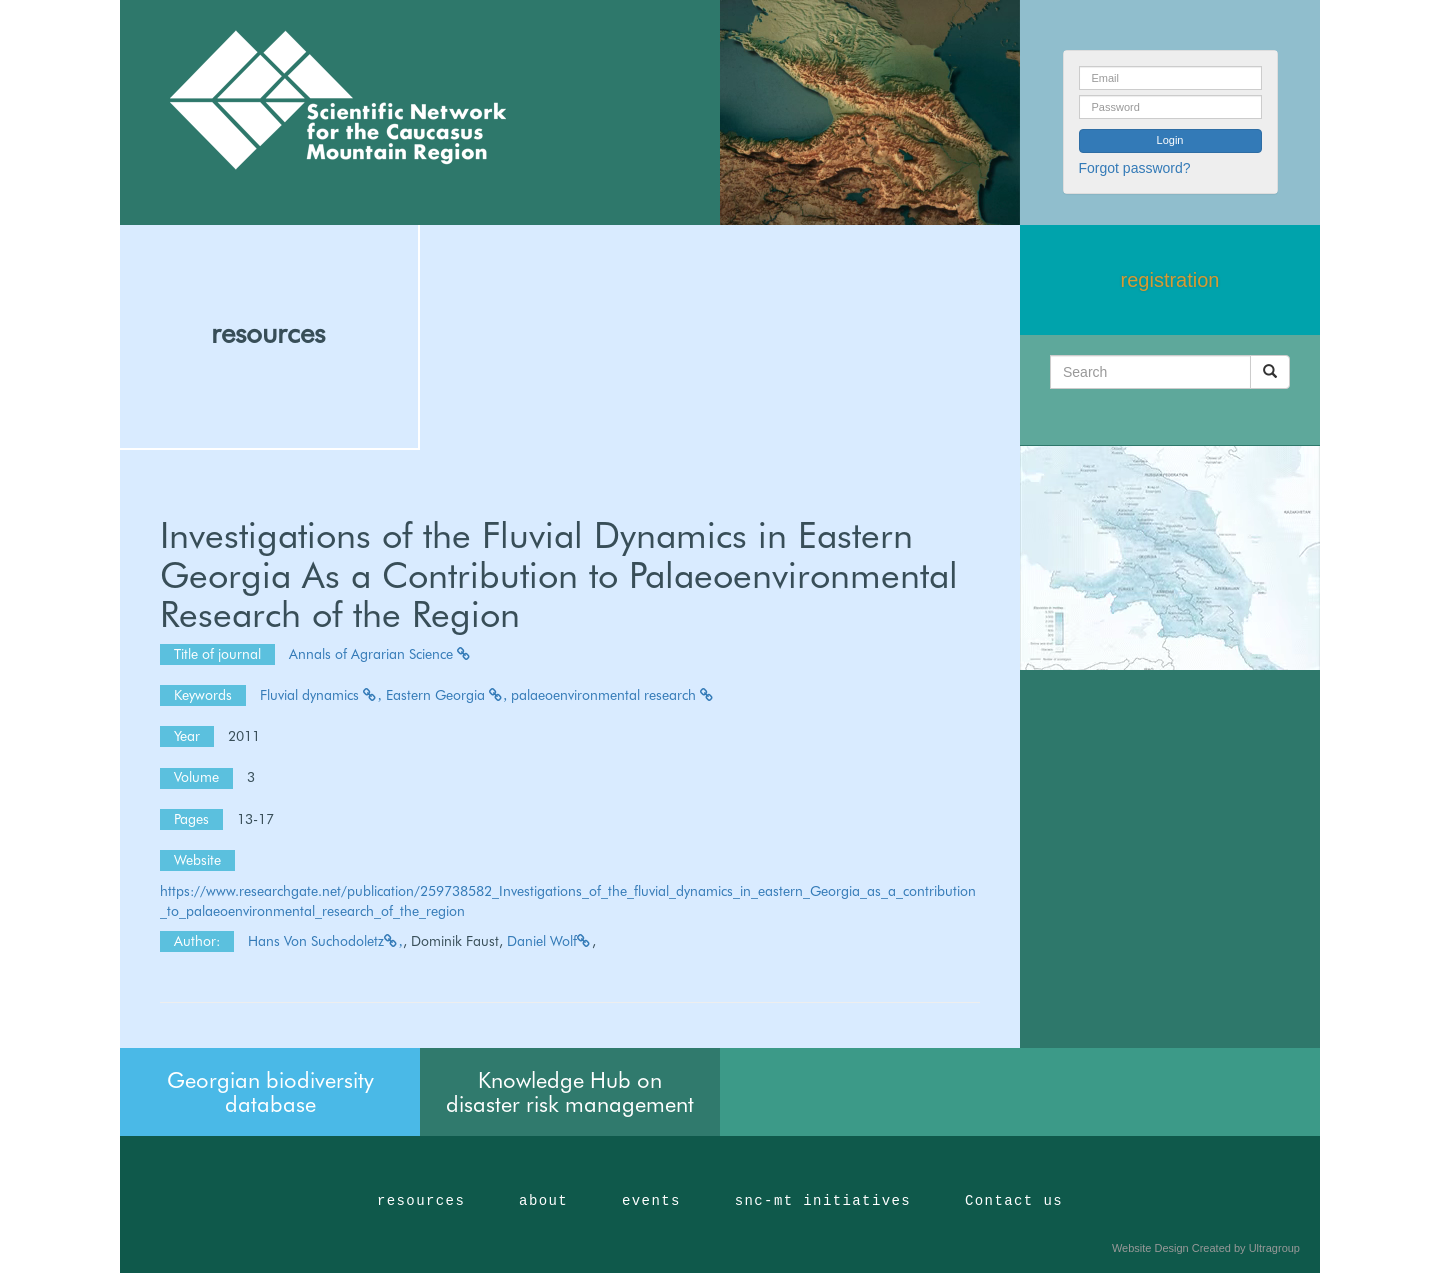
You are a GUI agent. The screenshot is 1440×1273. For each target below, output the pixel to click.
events (651, 1201)
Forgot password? (1135, 168)
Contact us (1014, 1201)
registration (1170, 280)
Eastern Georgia (447, 695)
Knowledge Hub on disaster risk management (570, 1092)
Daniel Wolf (549, 941)
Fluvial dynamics (321, 695)
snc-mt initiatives (823, 1201)
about (543, 1201)
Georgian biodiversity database (270, 1092)
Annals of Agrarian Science (380, 654)
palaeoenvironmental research (613, 695)
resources (268, 333)
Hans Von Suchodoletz (325, 941)
